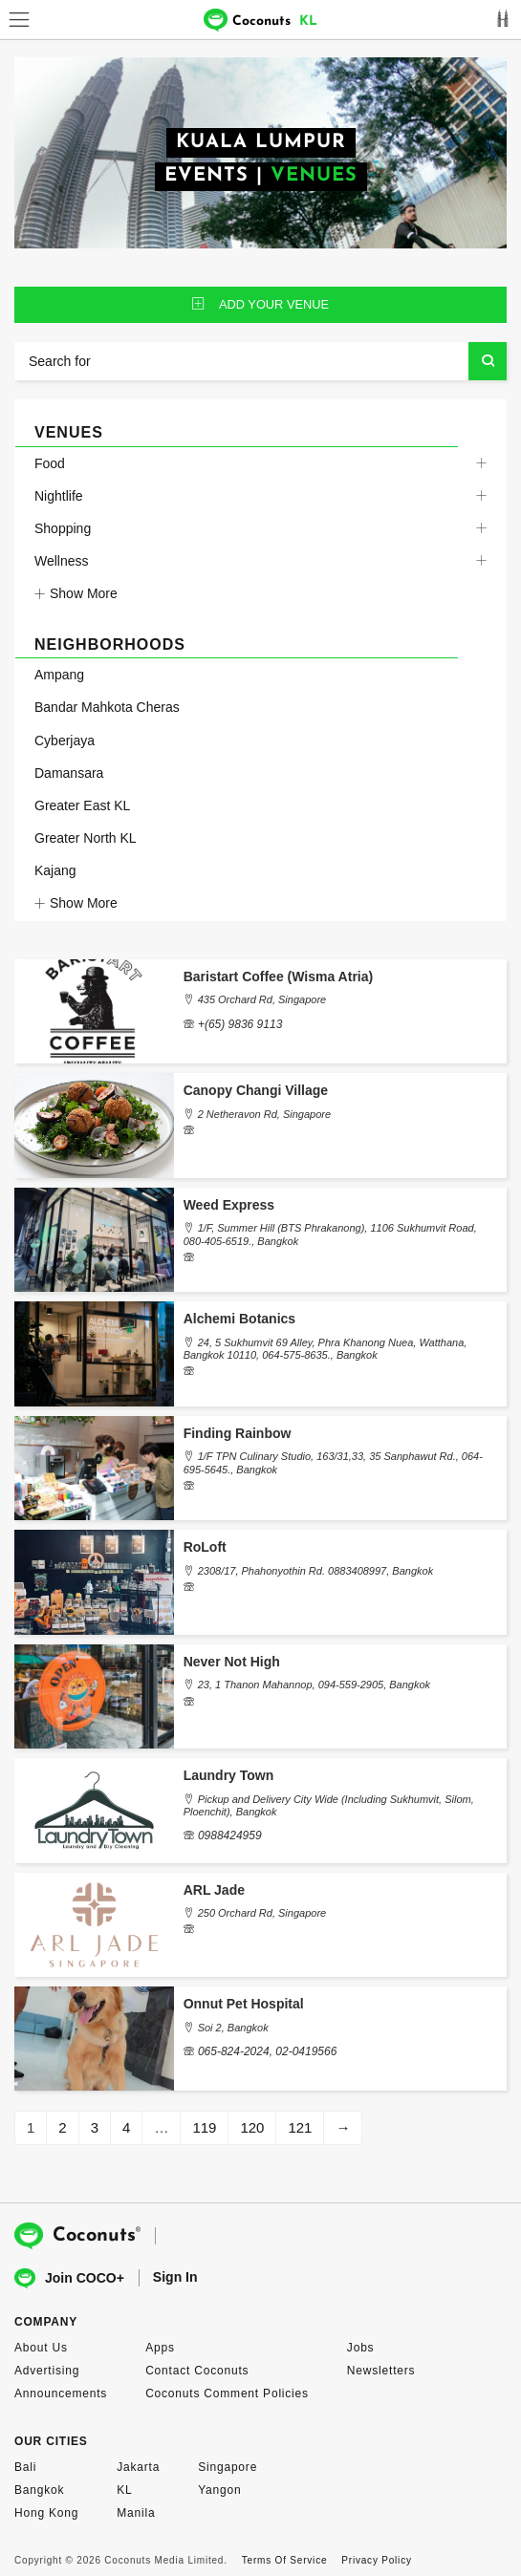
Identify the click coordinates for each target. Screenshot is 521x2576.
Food (49, 463)
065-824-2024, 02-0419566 (267, 2051)
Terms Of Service (284, 2560)
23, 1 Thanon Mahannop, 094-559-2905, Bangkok (314, 1684)
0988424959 (230, 1835)
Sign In (175, 2277)
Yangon (219, 2490)
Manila (136, 2513)
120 (252, 2127)
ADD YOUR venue (260, 304)
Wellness (61, 561)
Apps (160, 2347)
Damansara (68, 773)
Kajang (55, 870)
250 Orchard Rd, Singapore (262, 1913)
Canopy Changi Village (256, 1090)
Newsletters (381, 2370)
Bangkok (39, 2490)
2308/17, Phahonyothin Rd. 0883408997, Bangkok (315, 1571)
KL (124, 2490)
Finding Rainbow (238, 1433)
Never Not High (232, 1661)
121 (300, 2127)
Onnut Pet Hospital (244, 2003)
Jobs (361, 2347)
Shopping (62, 528)
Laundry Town (229, 1775)
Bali (25, 2467)
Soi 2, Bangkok (233, 2027)
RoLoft (205, 1547)
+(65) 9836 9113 (240, 1024)
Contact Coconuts (197, 2370)
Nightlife (58, 496)
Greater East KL (82, 805)
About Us (41, 2347)
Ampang (59, 674)
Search (488, 361)
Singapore (227, 2467)
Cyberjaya (64, 740)
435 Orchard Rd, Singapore (262, 999)
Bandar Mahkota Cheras (107, 707)
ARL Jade (214, 1890)
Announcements (60, 2393)
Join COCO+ (69, 2278)
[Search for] (260, 361)
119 (204, 2127)
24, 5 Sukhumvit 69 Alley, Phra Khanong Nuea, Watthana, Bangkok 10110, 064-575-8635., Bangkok (325, 1349)
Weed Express (229, 1205)
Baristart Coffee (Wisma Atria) (279, 976)
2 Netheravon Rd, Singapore (264, 1114)
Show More (76, 593)
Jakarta (138, 2467)
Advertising (46, 2370)
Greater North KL (85, 838)
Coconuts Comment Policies (227, 2393)
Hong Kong (46, 2513)
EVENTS (206, 175)
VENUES (314, 175)
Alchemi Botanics (239, 1318)
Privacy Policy (376, 2560)
